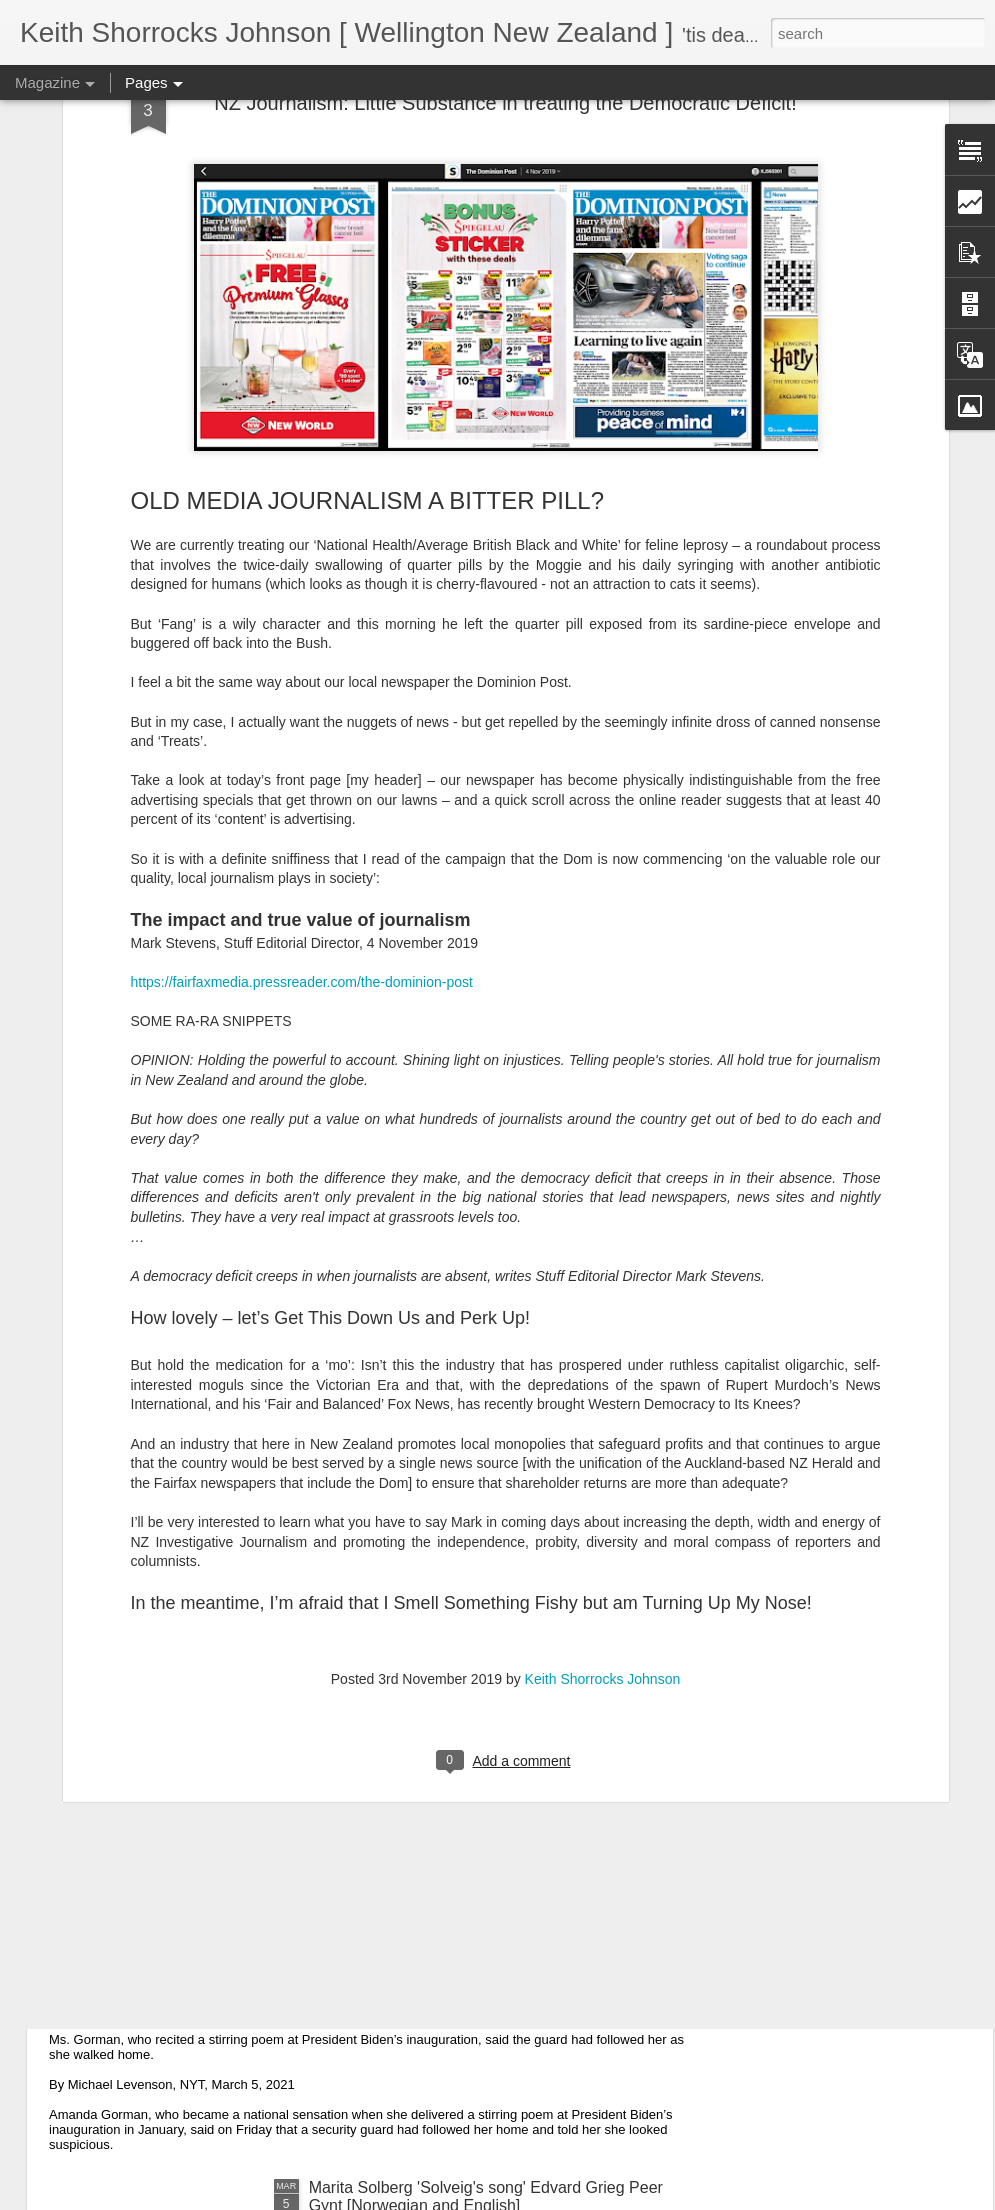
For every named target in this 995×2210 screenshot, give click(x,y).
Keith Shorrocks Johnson (603, 1481)
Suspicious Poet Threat (166, 1988)
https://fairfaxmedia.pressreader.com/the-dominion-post (302, 784)
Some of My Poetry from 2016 (415, 1761)
